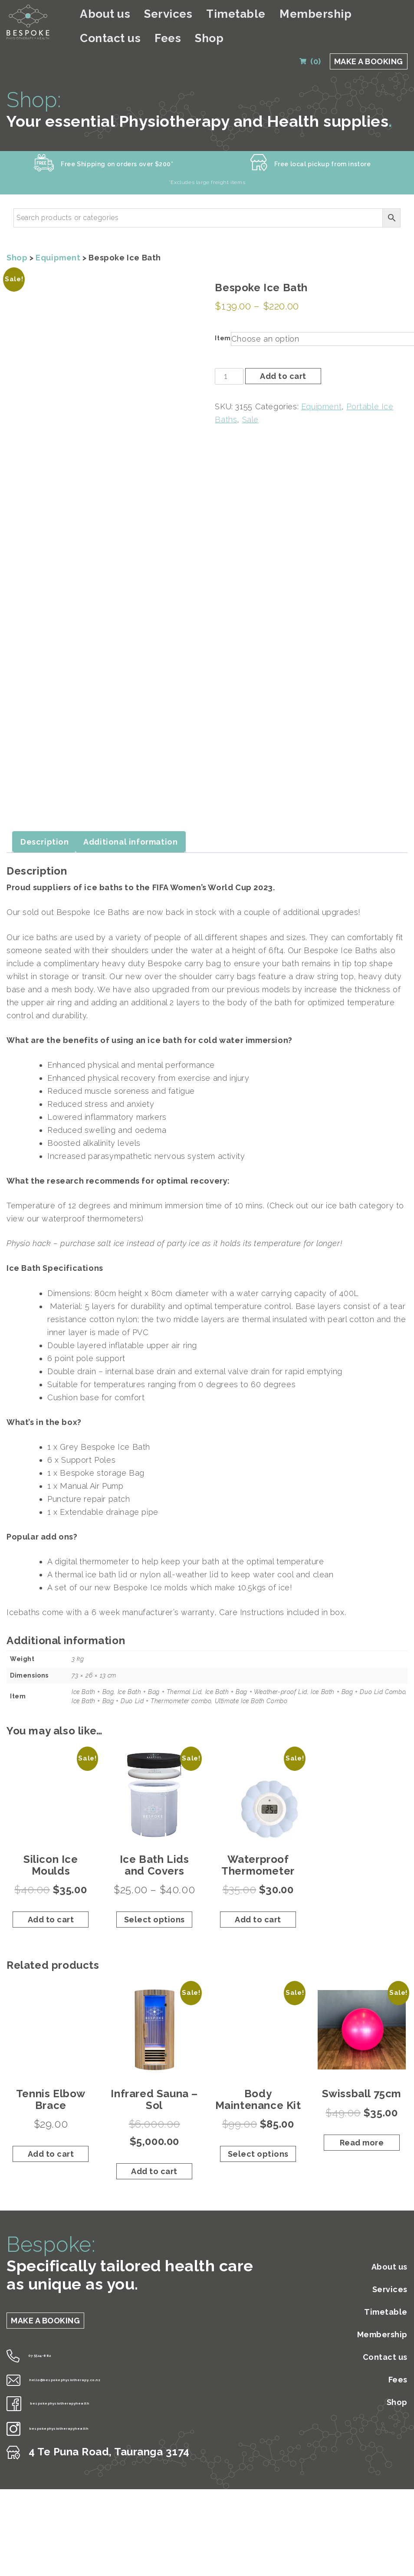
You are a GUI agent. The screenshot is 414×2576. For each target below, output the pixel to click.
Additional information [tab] (130, 806)
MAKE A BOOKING (368, 35)
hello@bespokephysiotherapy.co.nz (109, 2342)
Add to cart (283, 358)
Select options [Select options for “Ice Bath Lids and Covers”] (154, 1883)
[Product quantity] (229, 359)
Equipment (58, 239)
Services (168, 14)
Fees (368, 14)
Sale (250, 402)
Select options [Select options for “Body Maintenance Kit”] (258, 2118)
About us (124, 14)
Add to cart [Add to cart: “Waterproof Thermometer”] (258, 1883)
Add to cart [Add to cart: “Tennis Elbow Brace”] (51, 2118)
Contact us (328, 14)
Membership (271, 14)
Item (222, 320)
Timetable (216, 14)
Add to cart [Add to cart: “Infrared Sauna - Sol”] (154, 2135)
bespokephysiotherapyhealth (94, 2365)
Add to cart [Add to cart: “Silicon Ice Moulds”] (51, 1883)
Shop (397, 14)
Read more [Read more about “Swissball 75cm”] (362, 2107)
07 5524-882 (49, 2318)
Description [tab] (44, 806)
